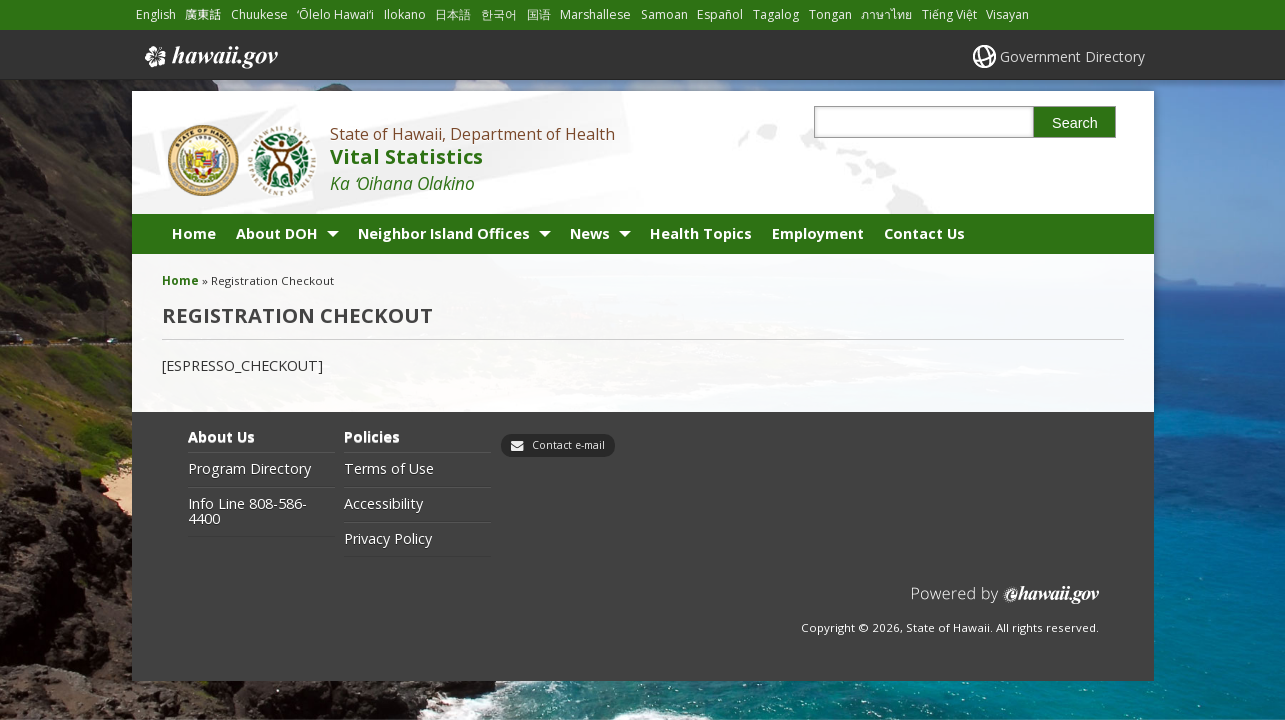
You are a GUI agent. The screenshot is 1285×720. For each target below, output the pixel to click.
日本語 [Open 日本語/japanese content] (454, 14)
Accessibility (383, 504)
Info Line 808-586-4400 (247, 511)
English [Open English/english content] (156, 14)
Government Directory (1072, 56)
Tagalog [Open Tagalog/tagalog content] (777, 14)
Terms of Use (389, 469)
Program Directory (249, 469)
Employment (818, 233)
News (590, 233)
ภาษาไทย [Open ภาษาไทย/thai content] (887, 14)
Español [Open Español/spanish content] (721, 14)
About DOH (277, 233)
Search (1075, 123)
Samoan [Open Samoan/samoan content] (665, 14)
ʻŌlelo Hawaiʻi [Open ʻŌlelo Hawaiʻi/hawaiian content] (336, 14)
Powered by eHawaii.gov (1005, 602)
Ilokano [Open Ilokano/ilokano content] (406, 14)
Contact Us (924, 233)
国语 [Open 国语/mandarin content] (540, 14)
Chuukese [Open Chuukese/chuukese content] (259, 14)
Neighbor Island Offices (444, 233)
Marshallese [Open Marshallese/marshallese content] (596, 14)
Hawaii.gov (209, 57)
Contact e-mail (568, 445)
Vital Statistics (406, 156)
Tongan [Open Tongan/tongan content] (831, 14)
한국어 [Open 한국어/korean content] (500, 14)
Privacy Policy (388, 539)
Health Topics (701, 233)
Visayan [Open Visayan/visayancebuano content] (1008, 14)
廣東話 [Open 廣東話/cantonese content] (203, 14)
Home (194, 233)
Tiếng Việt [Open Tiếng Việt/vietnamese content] (950, 14)
